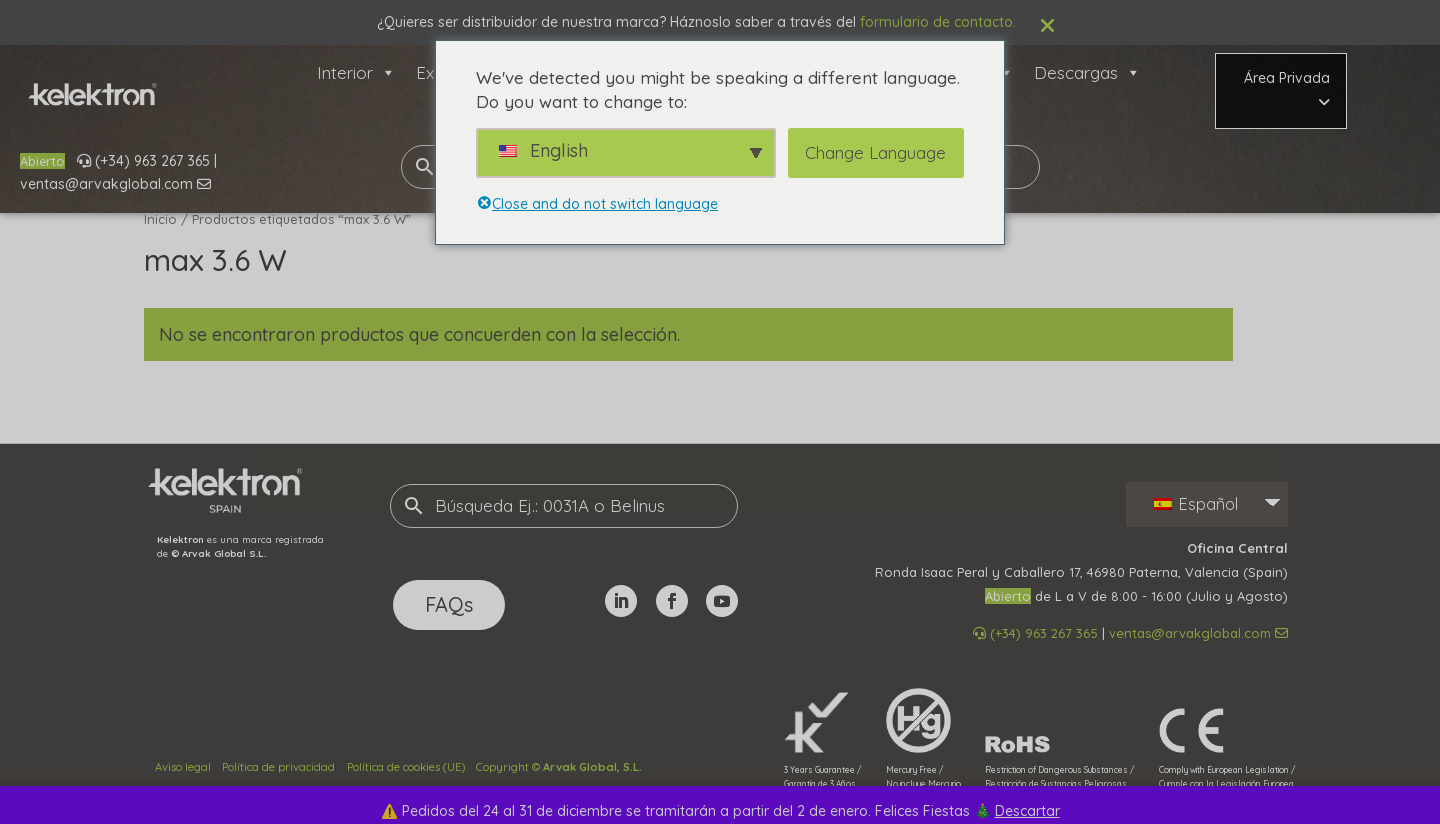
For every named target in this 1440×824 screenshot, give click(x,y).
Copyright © (559, 767)
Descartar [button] (1027, 811)
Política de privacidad (278, 767)
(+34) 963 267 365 (143, 161)
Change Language (875, 152)
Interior (356, 73)
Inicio (160, 219)
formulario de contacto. (938, 22)
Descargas (1087, 73)
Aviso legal (183, 767)
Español (1196, 504)
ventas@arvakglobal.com (115, 184)
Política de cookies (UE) (406, 767)
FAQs (449, 604)
